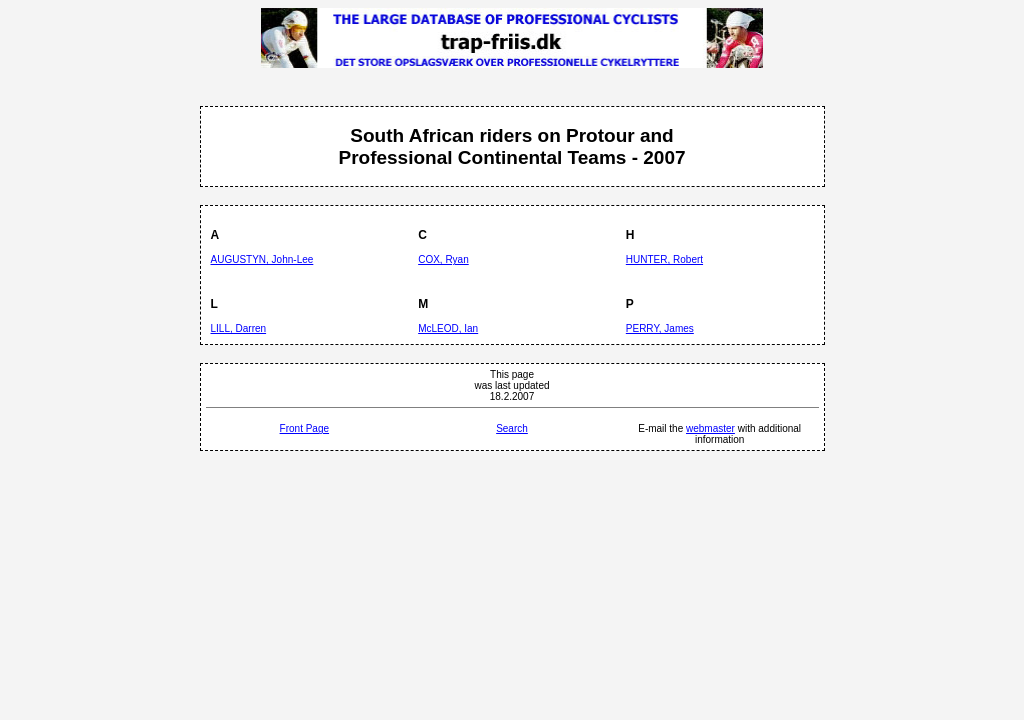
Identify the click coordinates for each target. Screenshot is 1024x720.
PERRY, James (660, 328)
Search (512, 428)
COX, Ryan (443, 259)
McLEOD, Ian (448, 328)
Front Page (304, 428)
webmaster (710, 428)
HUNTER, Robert (664, 259)
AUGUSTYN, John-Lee (262, 259)
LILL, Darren (239, 328)
